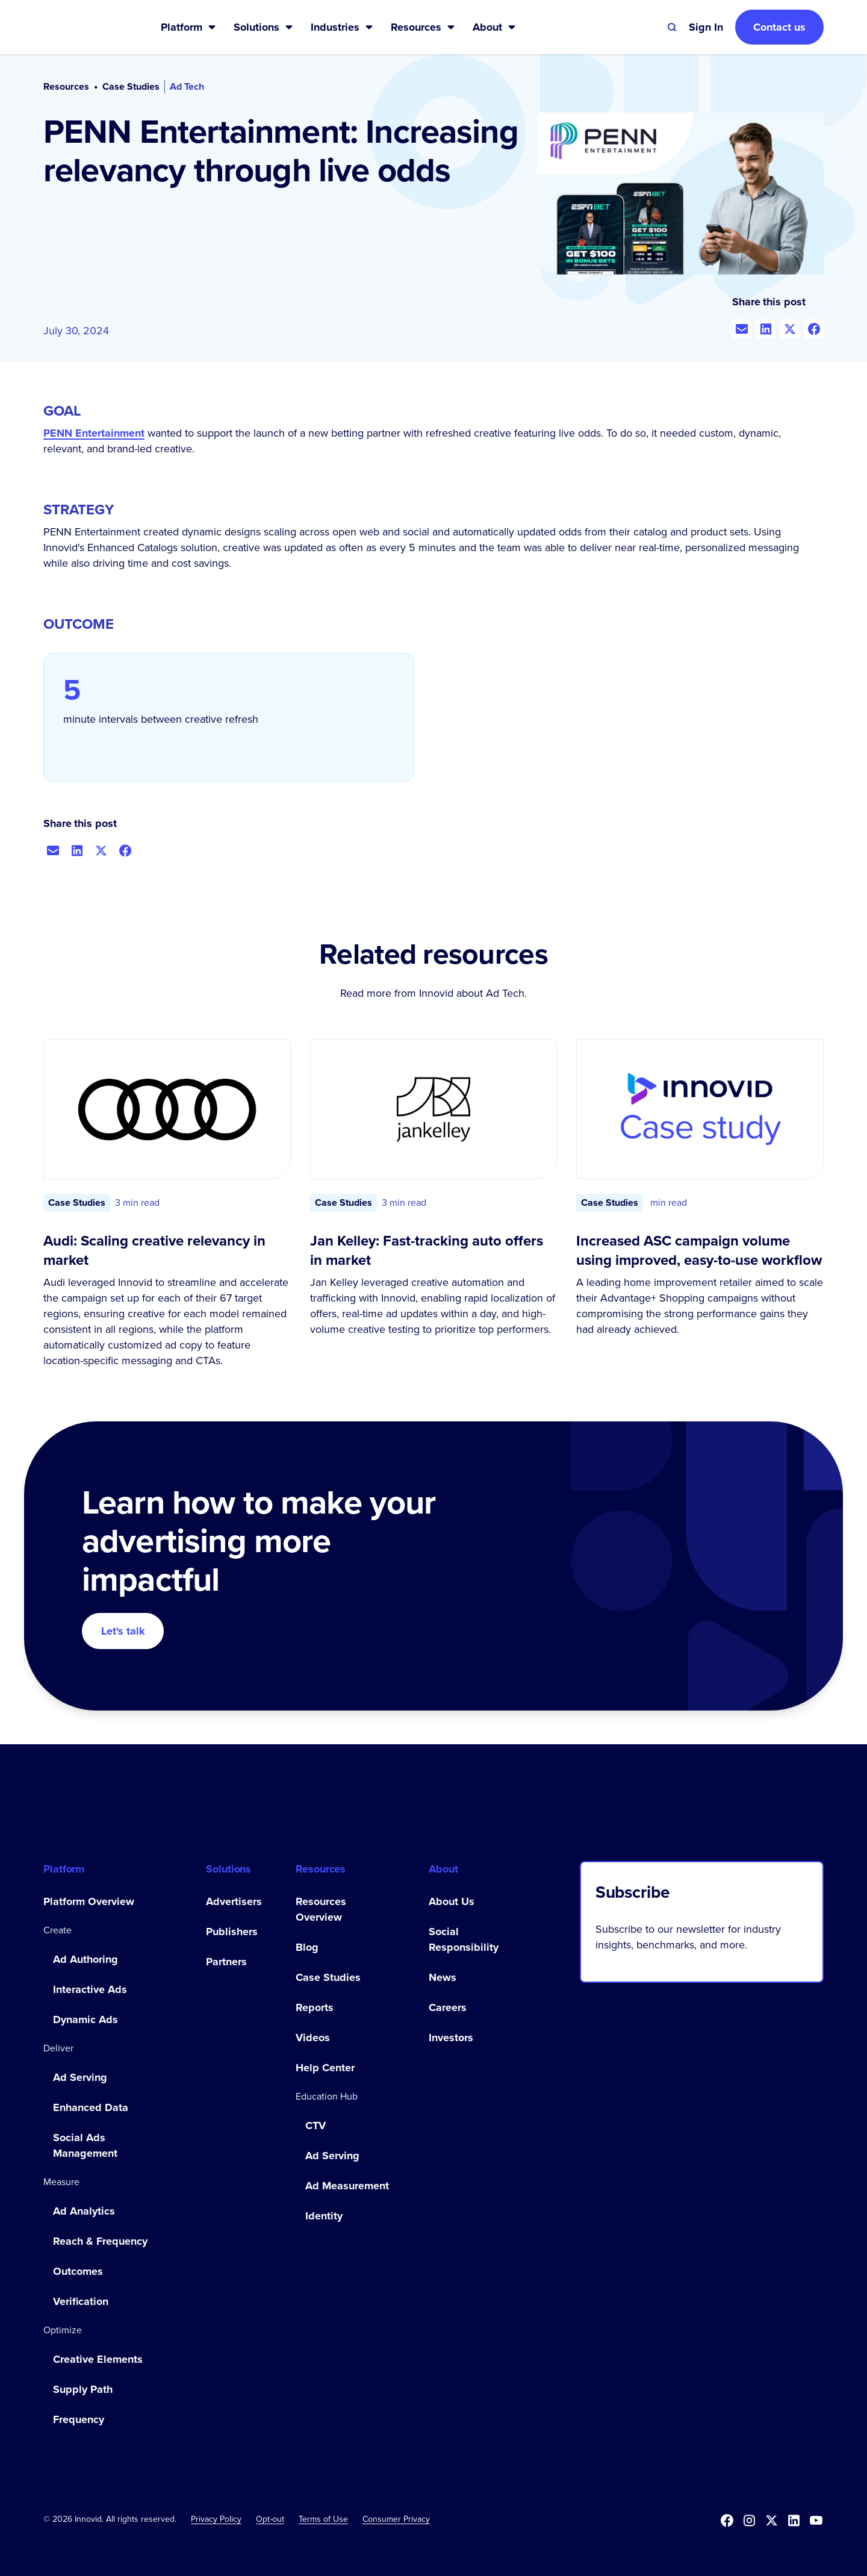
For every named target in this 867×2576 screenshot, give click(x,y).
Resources (66, 86)
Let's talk (123, 1631)
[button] (189, 27)
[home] (82, 27)
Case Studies (131, 86)
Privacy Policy (216, 2519)
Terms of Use (323, 2519)
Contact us (779, 27)
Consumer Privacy (396, 2519)
